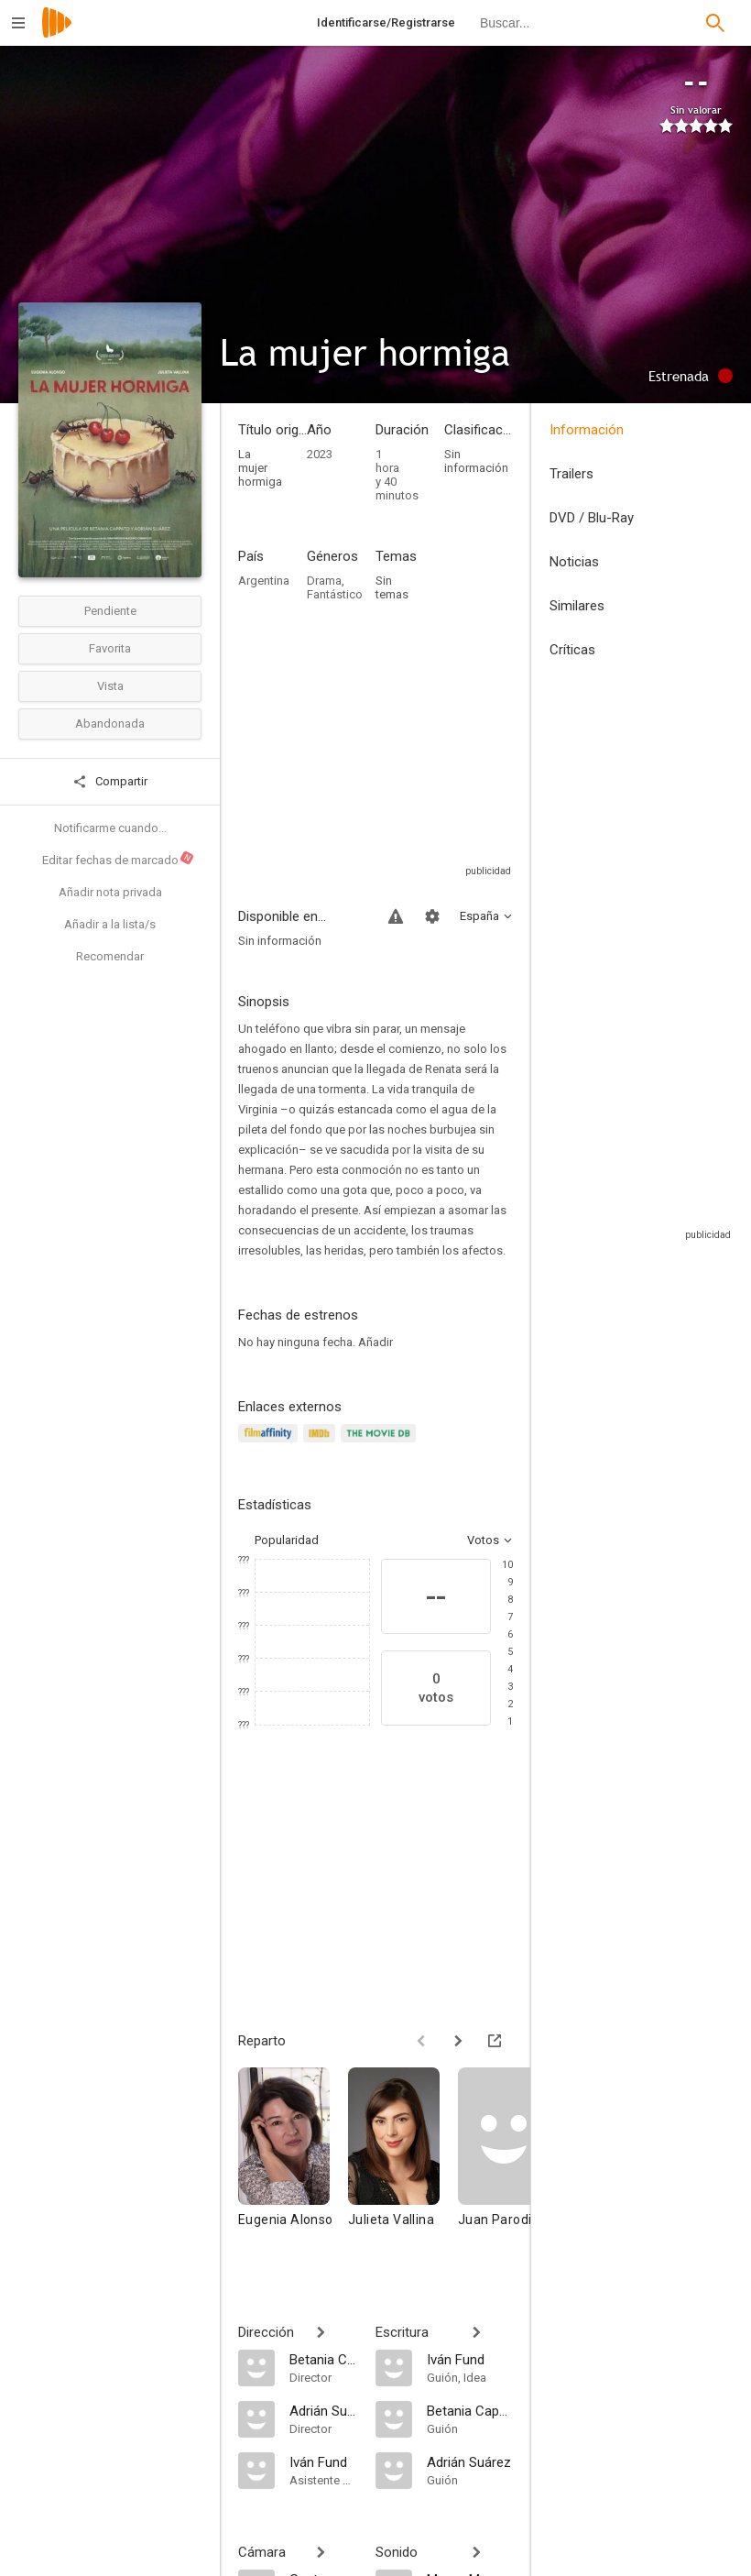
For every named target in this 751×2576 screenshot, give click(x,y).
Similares (577, 605)
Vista (110, 686)
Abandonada (110, 723)
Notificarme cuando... (110, 828)
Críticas (572, 649)
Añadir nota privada (110, 892)
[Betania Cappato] (323, 2359)
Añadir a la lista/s (110, 924)
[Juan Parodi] (513, 2164)
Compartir (109, 781)
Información (587, 430)
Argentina (263, 580)
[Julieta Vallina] (403, 2164)
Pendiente (110, 611)
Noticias (574, 562)
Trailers (571, 474)
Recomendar (110, 956)
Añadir (375, 1342)
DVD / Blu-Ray (592, 518)
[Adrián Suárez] (323, 2410)
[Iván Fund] (323, 2461)
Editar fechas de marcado (118, 858)
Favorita (110, 648)
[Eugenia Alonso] (293, 2164)
